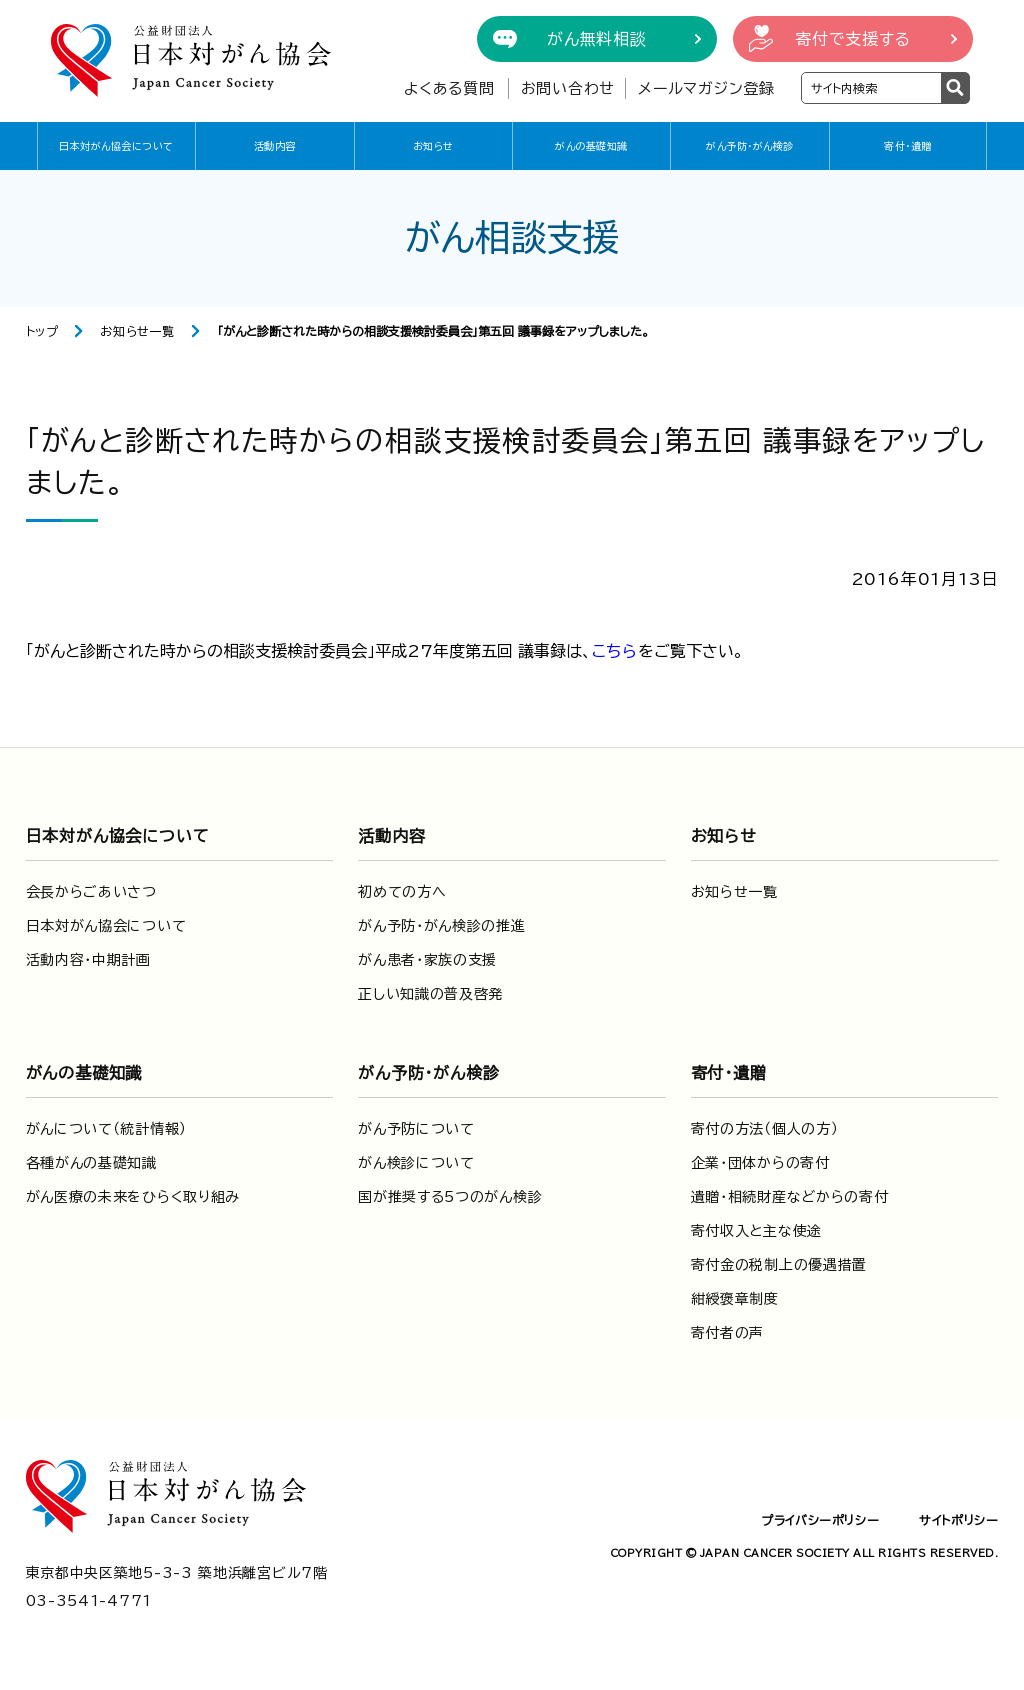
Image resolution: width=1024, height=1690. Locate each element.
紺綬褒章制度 (735, 1299)
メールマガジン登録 (706, 88)
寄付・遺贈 (908, 146)
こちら (615, 651)
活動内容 (275, 146)
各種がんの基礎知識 (91, 1163)
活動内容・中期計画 (88, 960)
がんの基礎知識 (591, 146)
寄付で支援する (853, 39)
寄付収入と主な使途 (756, 1231)
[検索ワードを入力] (871, 88)
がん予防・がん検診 (750, 146)
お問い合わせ (568, 88)
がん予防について (416, 1129)
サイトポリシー (958, 1520)
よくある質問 (449, 88)
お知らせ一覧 (137, 331)
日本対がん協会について (116, 146)
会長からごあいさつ (91, 892)
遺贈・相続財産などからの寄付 (790, 1197)
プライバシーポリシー (820, 1520)
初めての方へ (402, 892)
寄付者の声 (728, 1333)
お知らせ (433, 146)
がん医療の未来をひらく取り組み (133, 1197)
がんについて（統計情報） (106, 1129)
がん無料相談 (597, 39)
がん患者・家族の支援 (427, 960)
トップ (42, 331)
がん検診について (416, 1163)
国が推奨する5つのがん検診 (450, 1197)
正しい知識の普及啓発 (430, 994)
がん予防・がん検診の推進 (441, 926)
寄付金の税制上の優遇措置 (779, 1265)
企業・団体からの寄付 (760, 1163)
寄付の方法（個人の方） (765, 1129)
